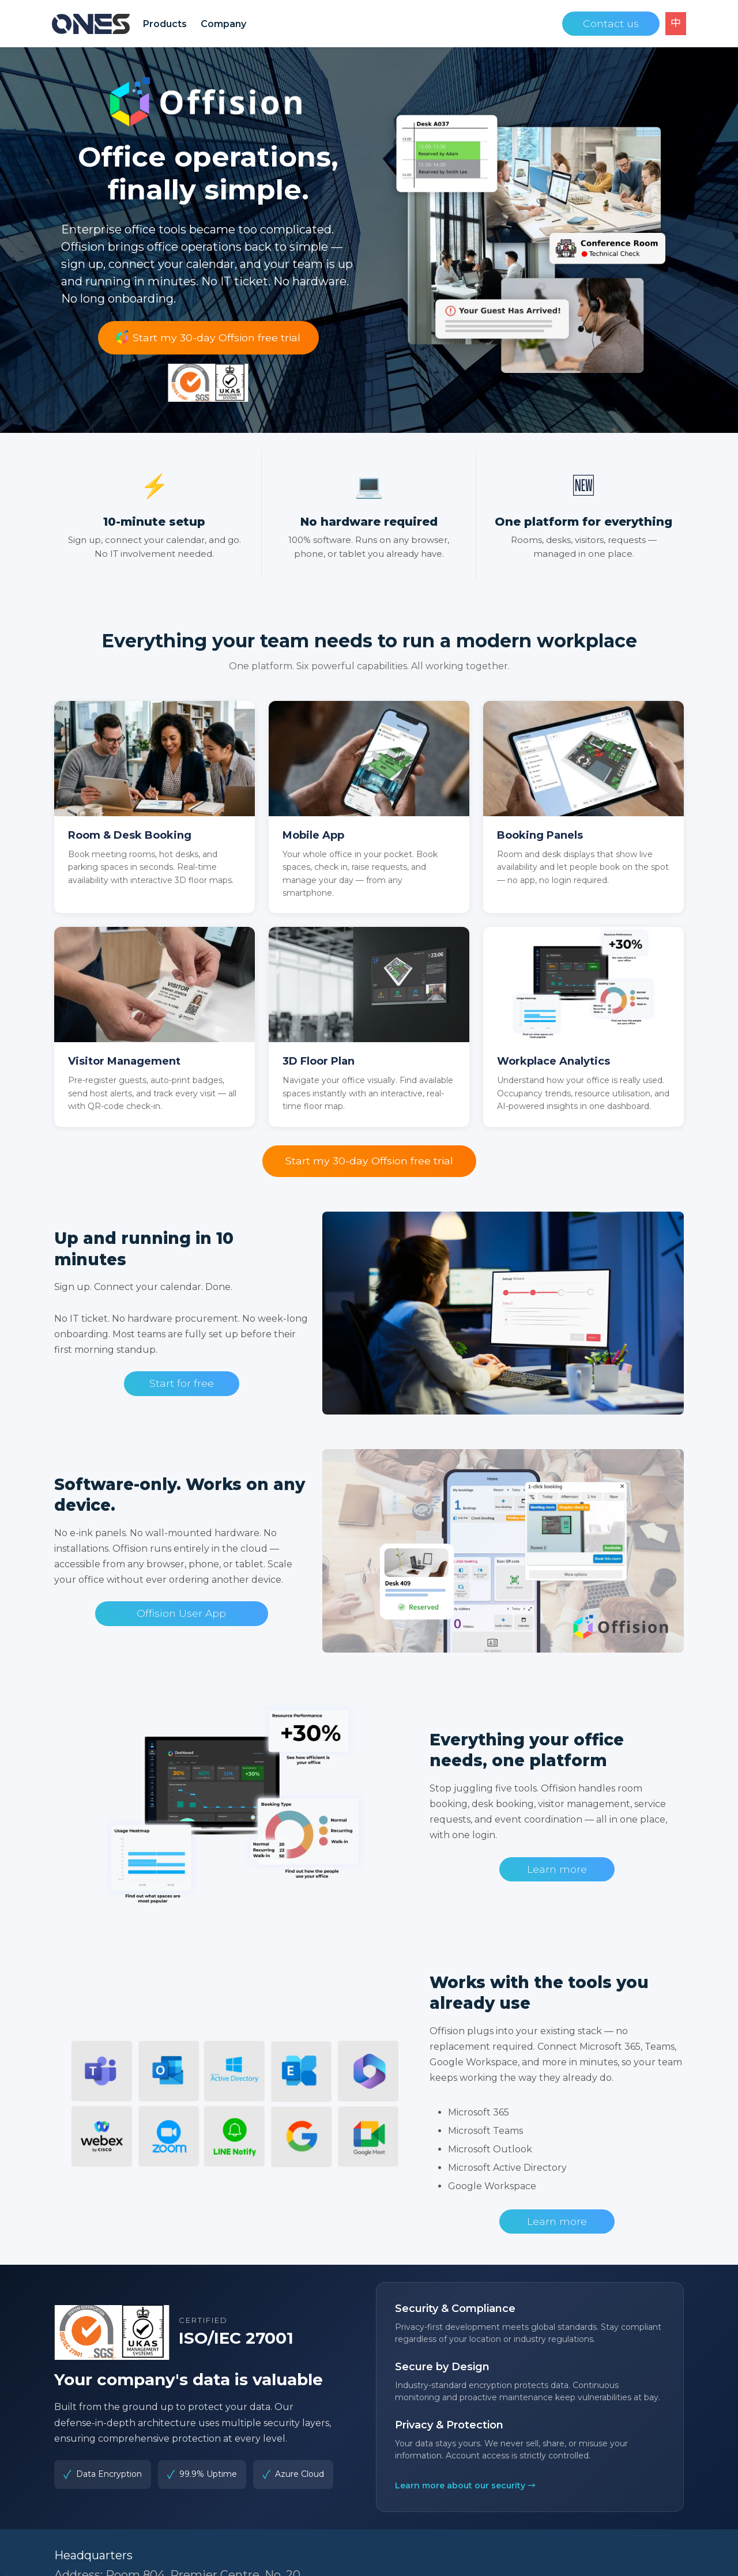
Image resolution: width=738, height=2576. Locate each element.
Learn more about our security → (465, 2485)
